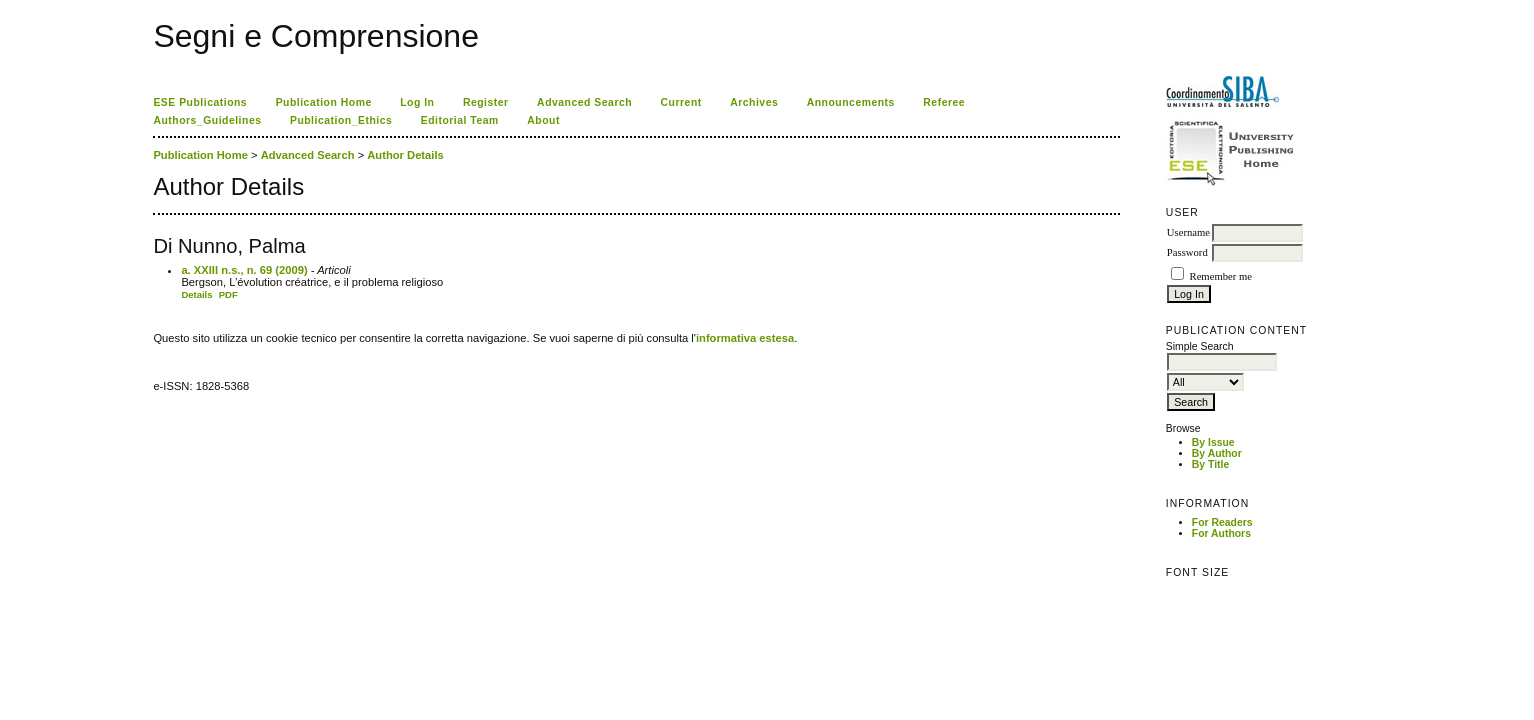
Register (486, 102)
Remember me (1221, 276)
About (543, 120)
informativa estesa (745, 338)
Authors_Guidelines (207, 120)
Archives (754, 102)
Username (1188, 232)
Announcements (851, 102)
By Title (1210, 464)
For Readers (1222, 522)
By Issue (1213, 442)
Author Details (405, 155)
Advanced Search (584, 102)
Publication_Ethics (341, 120)
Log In (417, 102)
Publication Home (324, 102)
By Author (1217, 453)
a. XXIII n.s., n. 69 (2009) (244, 270)
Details (196, 294)
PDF (228, 294)
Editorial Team (460, 120)
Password (1187, 252)
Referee (944, 102)
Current (681, 102)
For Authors (1221, 533)
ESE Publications (200, 102)
